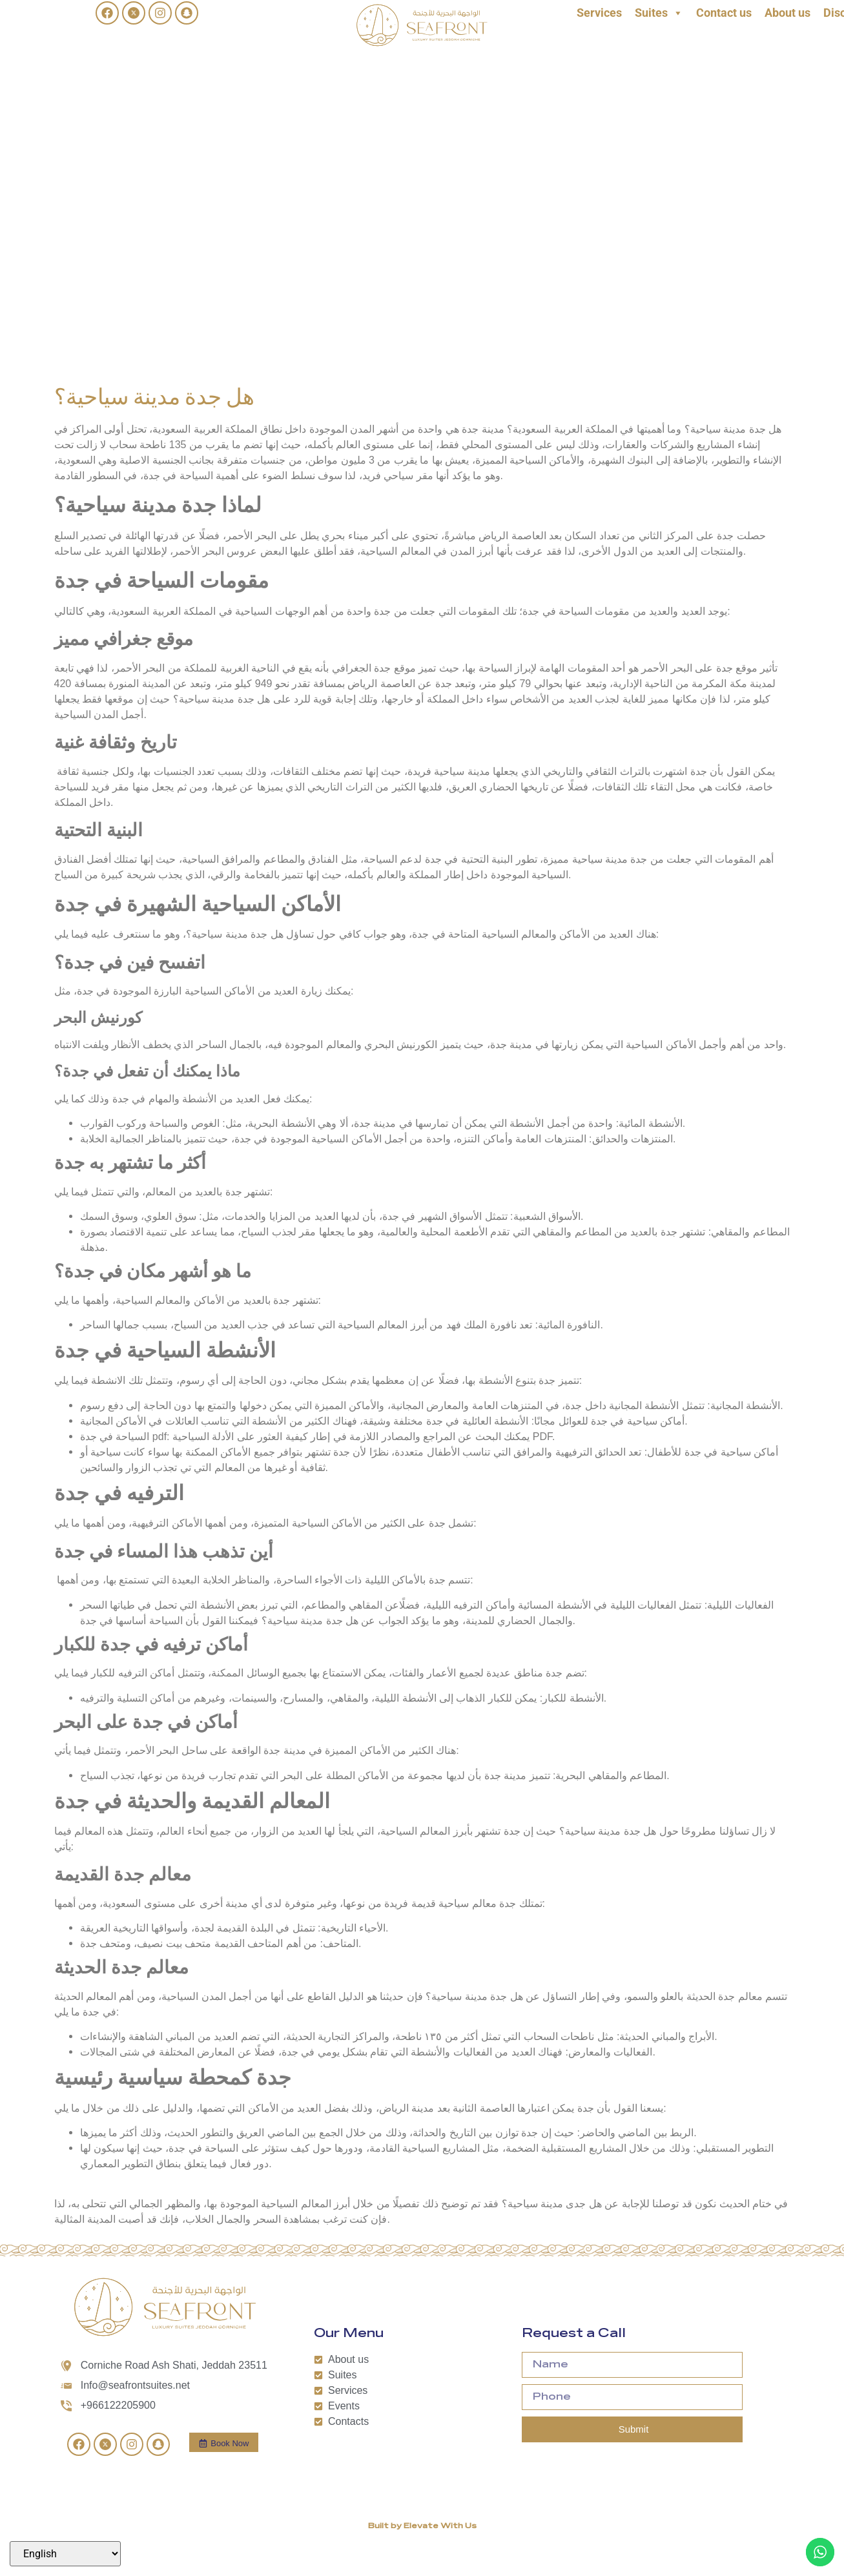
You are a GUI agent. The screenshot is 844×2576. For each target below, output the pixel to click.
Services (599, 12)
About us (787, 12)
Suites (659, 13)
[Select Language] (65, 2553)
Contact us (724, 12)
